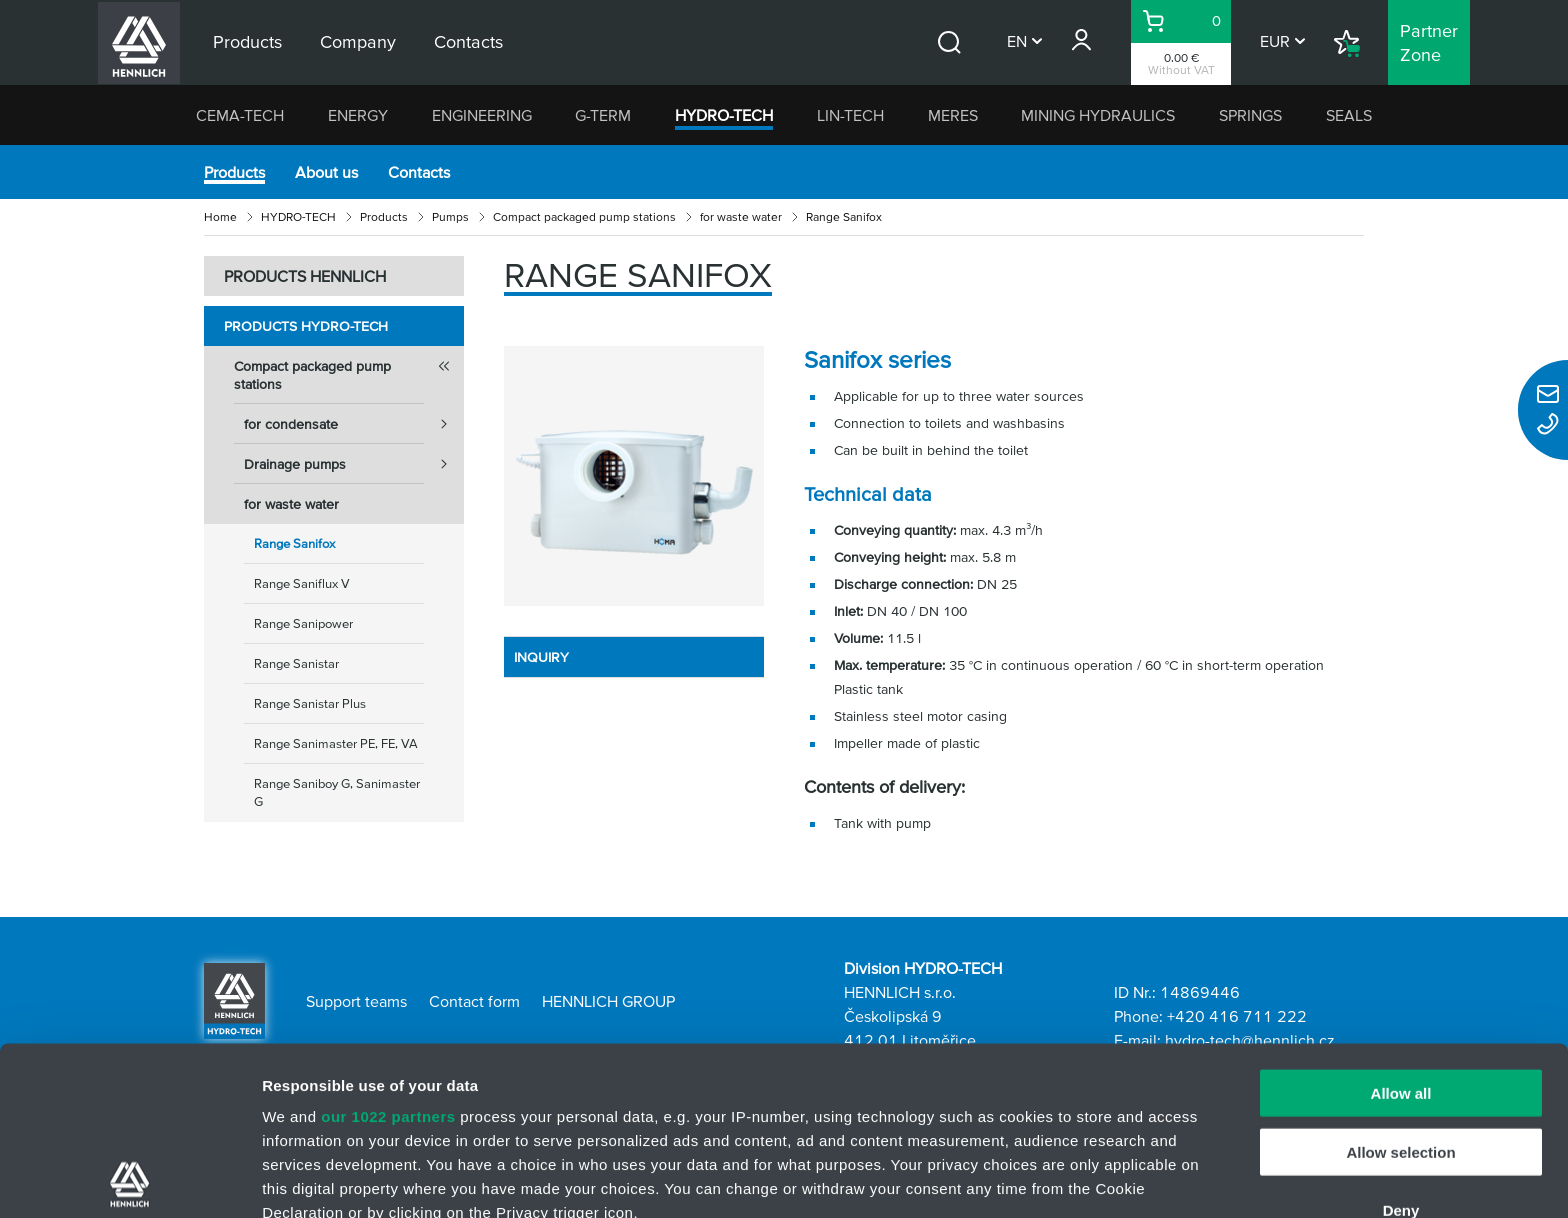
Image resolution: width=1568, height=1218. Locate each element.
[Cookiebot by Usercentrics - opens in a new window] (129, 1179)
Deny (1401, 1042)
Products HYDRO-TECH (306, 326)
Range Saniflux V (302, 583)
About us (326, 172)
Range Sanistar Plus (310, 703)
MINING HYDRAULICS (1098, 115)
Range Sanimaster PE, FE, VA (336, 743)
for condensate (354, 424)
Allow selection (1400, 983)
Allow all (1401, 925)
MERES (953, 115)
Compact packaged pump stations (584, 216)
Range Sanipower (303, 623)
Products (234, 172)
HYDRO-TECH (724, 115)
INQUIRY (541, 657)
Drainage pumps (354, 464)
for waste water (741, 216)
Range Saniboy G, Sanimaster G (337, 792)
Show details (1049, 1178)
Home (220, 216)
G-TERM (603, 115)
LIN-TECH (850, 115)
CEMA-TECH (240, 115)
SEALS (1349, 115)
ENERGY (358, 115)
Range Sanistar (296, 663)
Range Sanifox (294, 543)
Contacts (419, 172)
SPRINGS (1250, 115)
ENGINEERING (482, 115)
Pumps (450, 216)
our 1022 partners (388, 948)
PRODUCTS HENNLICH (305, 276)
